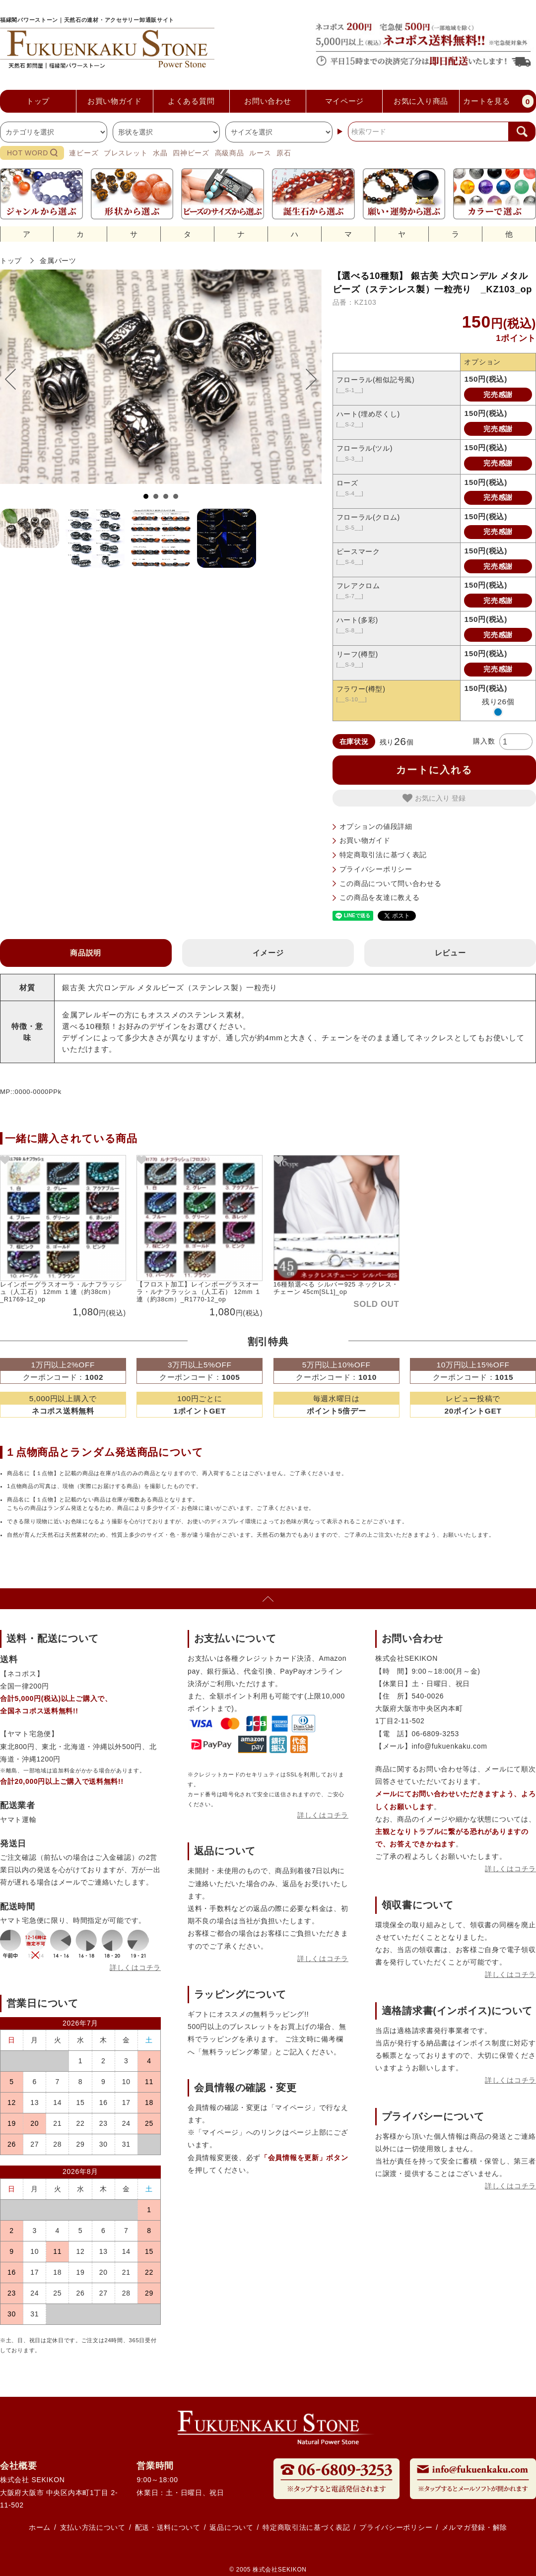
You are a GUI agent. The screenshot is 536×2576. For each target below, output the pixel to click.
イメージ (268, 953)
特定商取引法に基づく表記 (383, 855)
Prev (15, 379)
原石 (283, 153)
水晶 (160, 153)
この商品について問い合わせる (390, 883)
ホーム (40, 2527)
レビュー (450, 953)
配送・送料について (168, 2527)
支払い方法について (93, 2527)
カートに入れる (434, 769)
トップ (11, 261)
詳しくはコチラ (135, 1967)
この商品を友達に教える (379, 897)
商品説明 (85, 953)
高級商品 (229, 153)
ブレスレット (125, 153)
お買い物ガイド (365, 840)
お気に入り (427, 798)
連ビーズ (83, 153)
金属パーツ (58, 261)
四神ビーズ (191, 153)
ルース (260, 153)
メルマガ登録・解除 (474, 2527)
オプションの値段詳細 (375, 826)
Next (306, 379)
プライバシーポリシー (375, 869)
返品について (231, 2527)
